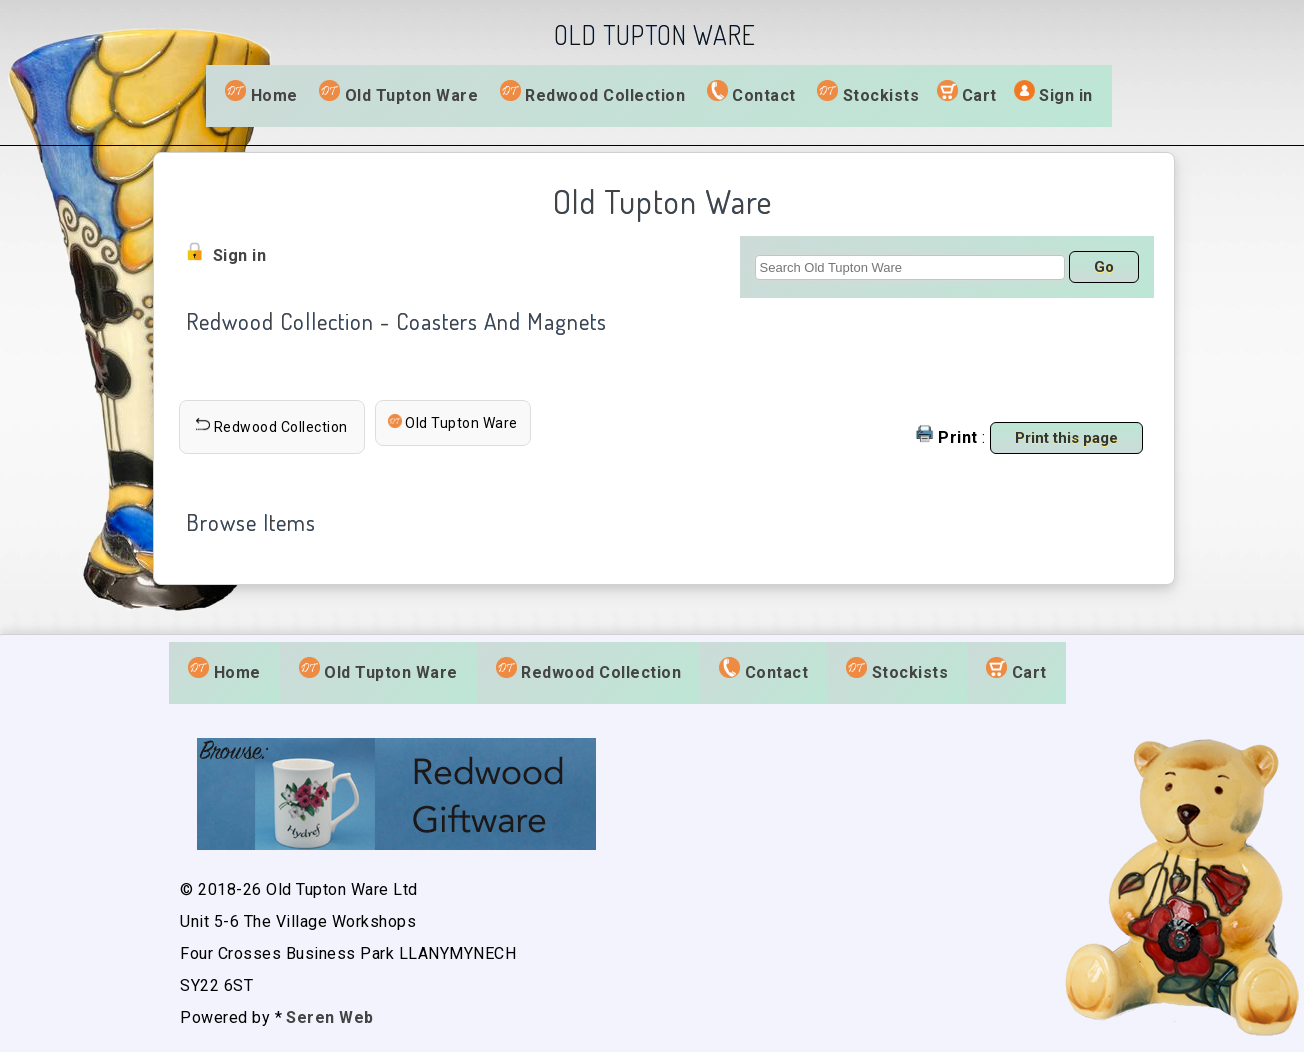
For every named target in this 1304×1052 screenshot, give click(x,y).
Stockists (868, 93)
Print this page (1066, 438)
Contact (751, 93)
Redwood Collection (593, 93)
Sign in (1066, 95)
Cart (979, 95)
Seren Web (330, 1017)
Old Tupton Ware (398, 93)
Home (261, 93)
